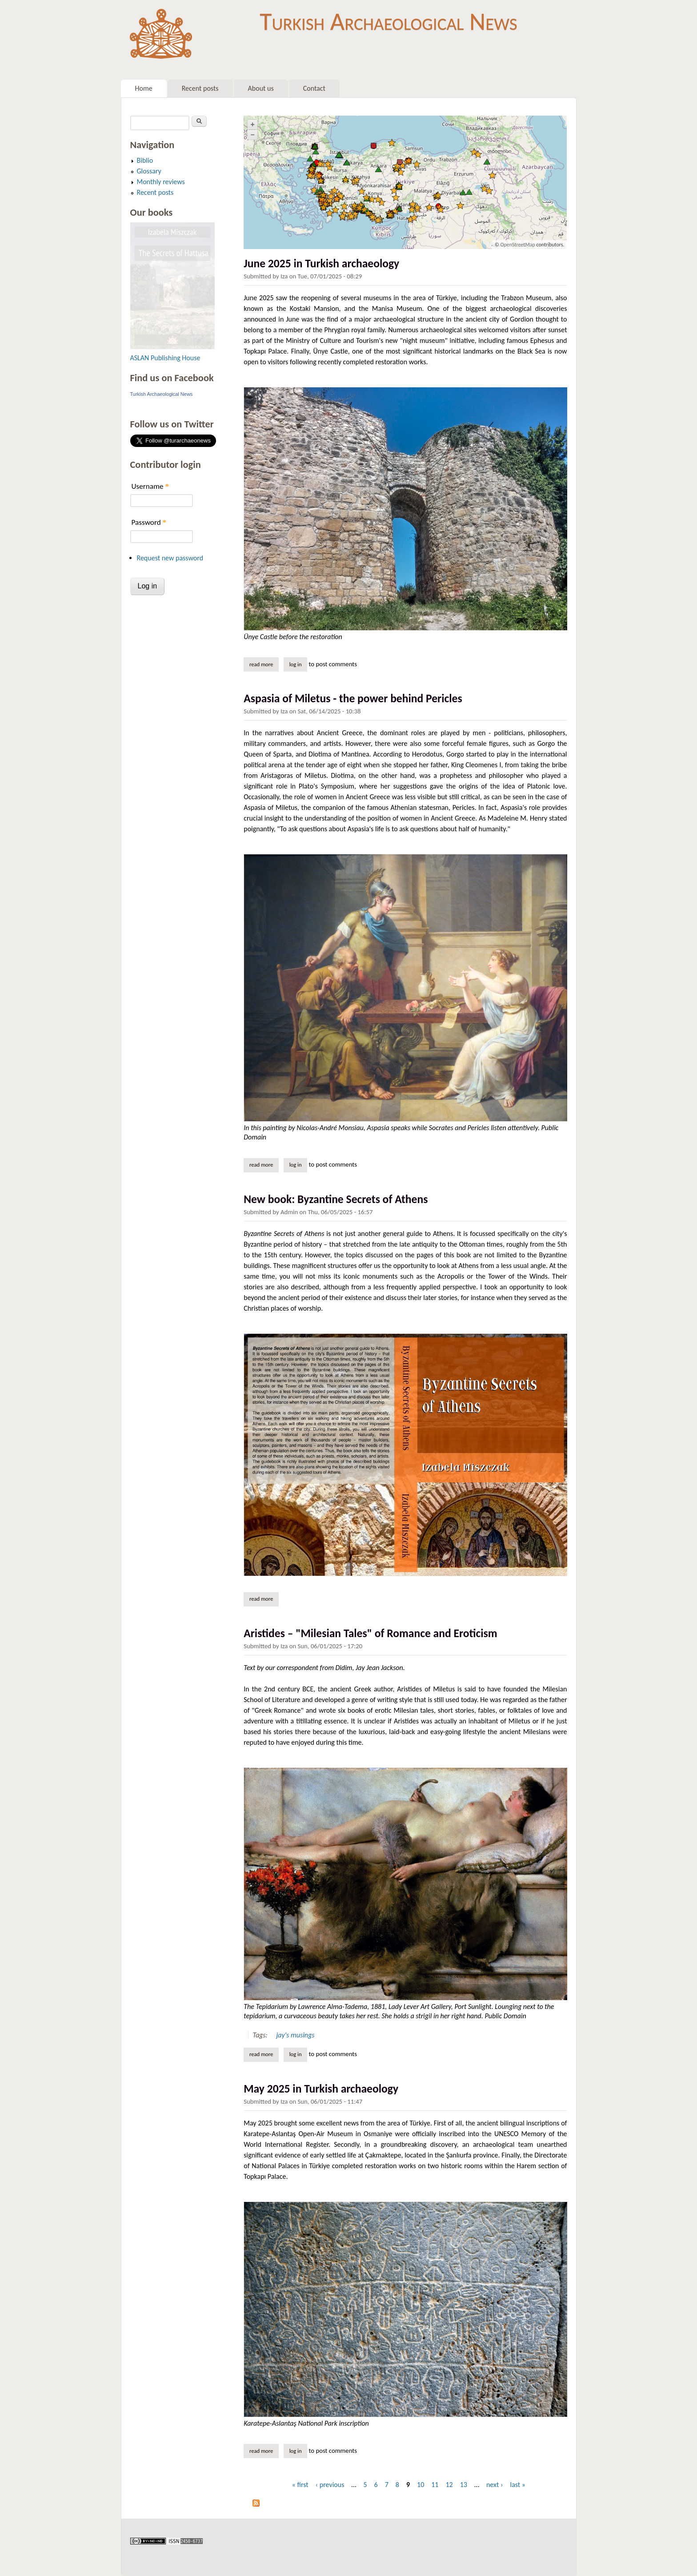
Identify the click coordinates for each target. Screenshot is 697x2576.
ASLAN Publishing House (165, 358)
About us (261, 88)
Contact (314, 88)
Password (149, 522)
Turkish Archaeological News (388, 21)
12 (449, 2484)
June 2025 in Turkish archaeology (321, 263)
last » (517, 2484)
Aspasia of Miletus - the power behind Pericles (353, 698)
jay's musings (295, 2035)
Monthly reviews (161, 181)
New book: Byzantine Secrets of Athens (336, 1199)
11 (434, 2484)
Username (150, 486)
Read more (264, 664)
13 (463, 2484)
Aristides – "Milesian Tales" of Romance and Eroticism (370, 1633)
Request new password (170, 558)
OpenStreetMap (517, 245)
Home (143, 88)
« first (300, 2484)
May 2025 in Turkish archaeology (321, 2089)
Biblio (145, 160)
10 (420, 2484)
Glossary (149, 171)
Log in (295, 664)
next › (494, 2484)
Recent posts (200, 88)
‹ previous (330, 2484)
